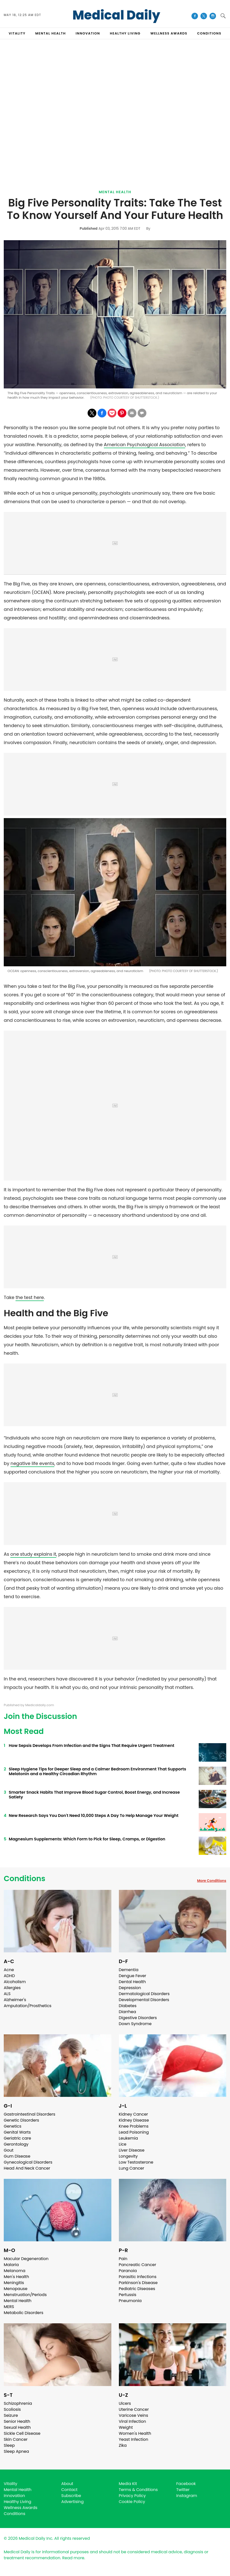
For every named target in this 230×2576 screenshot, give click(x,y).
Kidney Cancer (133, 2114)
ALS (7, 1994)
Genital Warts (17, 2132)
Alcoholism (15, 1982)
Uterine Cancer (134, 2409)
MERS (9, 2307)
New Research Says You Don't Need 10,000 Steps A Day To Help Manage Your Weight (93, 1815)
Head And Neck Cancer (27, 2168)
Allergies (12, 1988)
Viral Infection (132, 2421)
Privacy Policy (132, 2496)
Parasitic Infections (138, 2277)
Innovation (14, 2496)
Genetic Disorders (21, 2120)
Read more (73, 2558)
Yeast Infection (133, 2439)
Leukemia (128, 2138)
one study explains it (33, 1554)
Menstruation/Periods (25, 2295)
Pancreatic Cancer (137, 2265)
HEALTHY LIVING (125, 33)
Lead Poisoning (134, 2132)
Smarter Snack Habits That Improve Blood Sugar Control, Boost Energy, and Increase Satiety (94, 1794)
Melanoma (14, 2271)
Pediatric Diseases (137, 2289)
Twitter (182, 2490)
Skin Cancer (16, 2439)
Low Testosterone (136, 2162)
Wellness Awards (168, 33)
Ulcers (125, 2403)
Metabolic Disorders (23, 2313)
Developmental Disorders (144, 2000)
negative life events (32, 1463)
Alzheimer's (15, 2000)
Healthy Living (17, 2502)
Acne (9, 1970)
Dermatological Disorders (144, 1994)
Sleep (9, 2445)
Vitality (10, 2484)
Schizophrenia (18, 2403)
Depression (130, 1988)
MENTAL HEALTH (50, 33)
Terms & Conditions (138, 2490)
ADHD (9, 1976)
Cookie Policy (132, 2502)
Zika (123, 2445)
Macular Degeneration (26, 2259)
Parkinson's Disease (138, 2283)
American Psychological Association (144, 444)
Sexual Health (17, 2427)
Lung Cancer (131, 2168)
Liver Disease (132, 2150)
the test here (30, 1297)
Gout (9, 2150)
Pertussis (127, 2295)
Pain (123, 2259)
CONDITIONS (209, 33)
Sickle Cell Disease (22, 2433)
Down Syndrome (135, 2024)
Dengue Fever (132, 1976)
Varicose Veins (133, 2415)
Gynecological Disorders (28, 2162)
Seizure (11, 2415)
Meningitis (14, 2283)
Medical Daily (116, 15)
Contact (69, 2490)
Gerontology (16, 2144)
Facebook (186, 2484)
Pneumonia (130, 2301)
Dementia (128, 1970)
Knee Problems (134, 2126)
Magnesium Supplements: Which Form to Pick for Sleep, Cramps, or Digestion (87, 1839)
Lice (122, 2144)
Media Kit (128, 2484)
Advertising (72, 2502)
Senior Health (17, 2421)
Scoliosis (12, 2409)
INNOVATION (88, 33)
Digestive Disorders (138, 2018)
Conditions (24, 1878)
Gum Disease (17, 2156)
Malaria (11, 2265)
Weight (126, 2427)
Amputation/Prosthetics (27, 2006)
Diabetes (128, 2006)
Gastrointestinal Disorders (29, 2114)
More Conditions (211, 1880)
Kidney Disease (134, 2120)
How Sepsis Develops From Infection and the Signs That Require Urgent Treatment (91, 1745)
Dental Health (132, 1982)
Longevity (128, 2156)
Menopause (15, 2289)
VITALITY (17, 33)
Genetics (12, 2126)
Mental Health (115, 191)
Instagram (186, 2496)
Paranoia (128, 2271)
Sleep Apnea (16, 2451)
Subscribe (71, 2496)
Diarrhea (127, 2012)
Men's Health (16, 2277)
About (67, 2484)
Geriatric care (17, 2138)
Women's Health (135, 2433)
